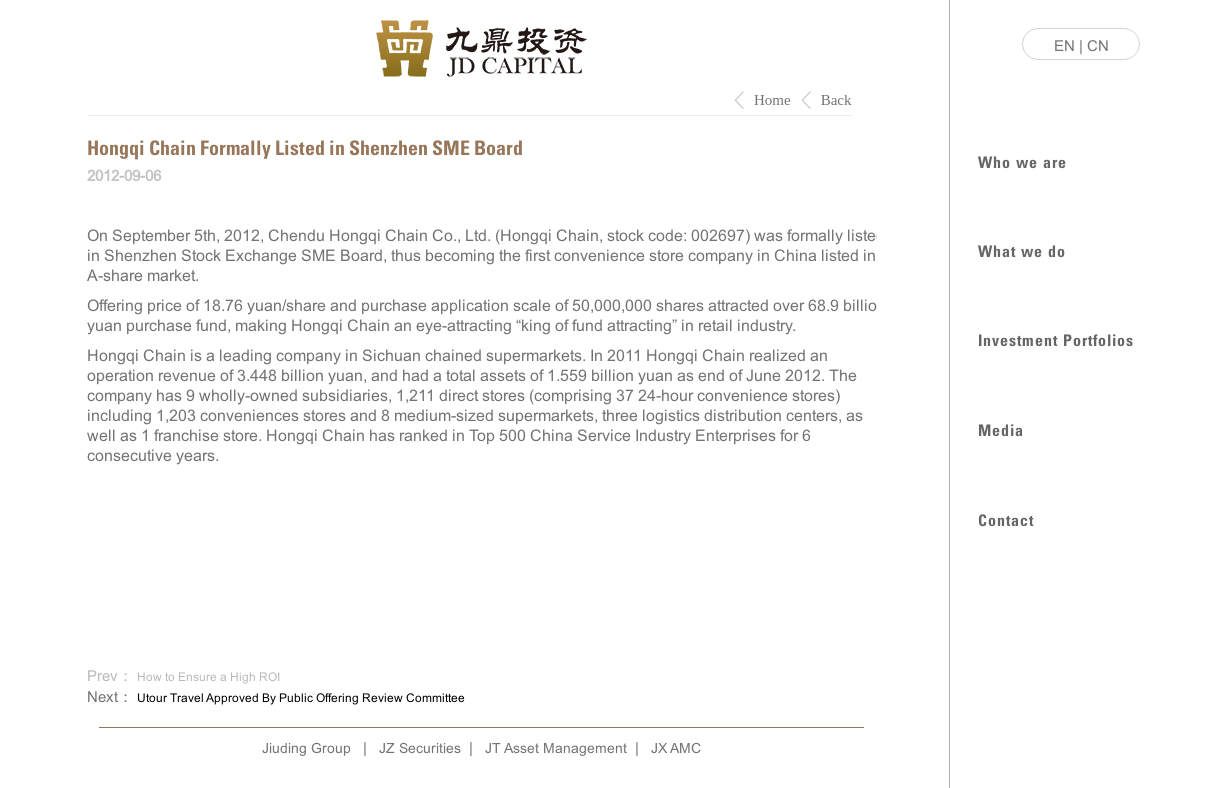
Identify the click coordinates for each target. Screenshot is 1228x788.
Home (772, 100)
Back (836, 100)
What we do (1022, 249)
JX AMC (676, 748)
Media (1001, 428)
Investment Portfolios (1056, 338)
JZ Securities (420, 748)
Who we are (1022, 160)
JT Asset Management (556, 748)
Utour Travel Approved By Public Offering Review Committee (301, 698)
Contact (1006, 518)
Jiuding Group (306, 748)
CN (1098, 45)
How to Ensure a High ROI (208, 677)
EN (1064, 45)
